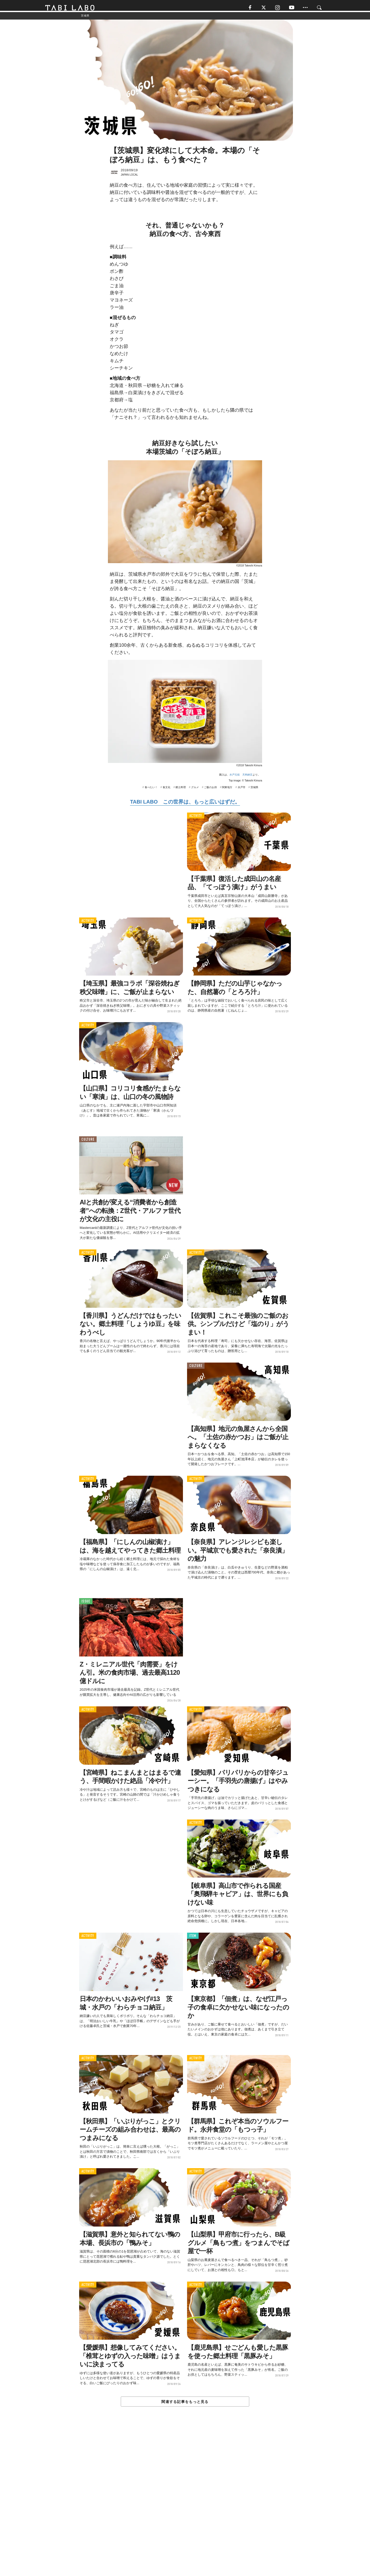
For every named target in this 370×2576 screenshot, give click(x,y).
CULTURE (87, 1143)
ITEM (192, 1939)
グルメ (195, 790)
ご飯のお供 (210, 790)
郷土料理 (180, 790)
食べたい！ (151, 790)
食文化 (166, 790)
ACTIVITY (195, 819)
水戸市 (241, 790)
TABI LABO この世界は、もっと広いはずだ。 (185, 805)
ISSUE (85, 1605)
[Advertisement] (185, 2504)
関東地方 (227, 790)
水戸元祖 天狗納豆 (241, 777)
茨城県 (254, 790)
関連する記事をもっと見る (184, 2405)
